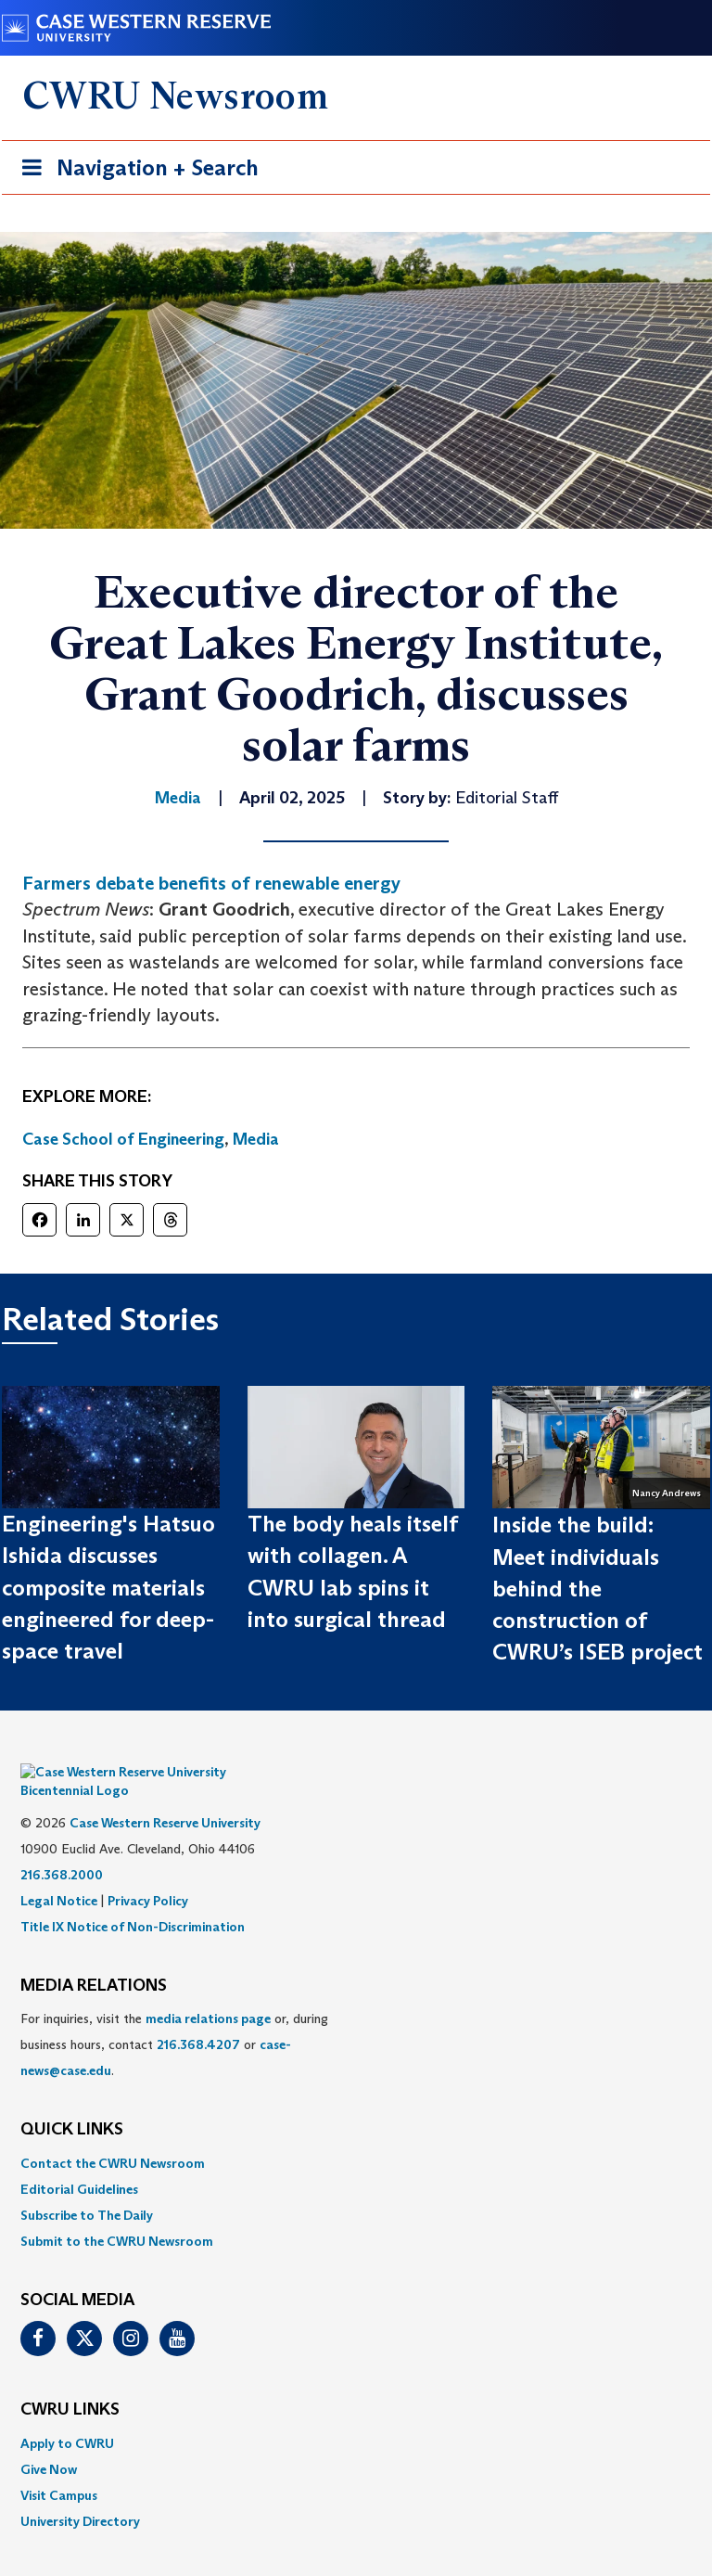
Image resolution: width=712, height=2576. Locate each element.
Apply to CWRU (67, 2415)
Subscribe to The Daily (86, 2187)
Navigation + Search (134, 171)
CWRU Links (70, 2382)
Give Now (48, 2441)
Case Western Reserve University (165, 1795)
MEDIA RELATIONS (93, 1958)
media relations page (208, 1990)
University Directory (80, 2493)
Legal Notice (58, 1873)
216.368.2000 (61, 1847)
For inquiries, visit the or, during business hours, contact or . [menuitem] (174, 2016)
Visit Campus (58, 2467)
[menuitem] (356, 2135)
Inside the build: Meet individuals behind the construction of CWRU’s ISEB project (597, 1588)
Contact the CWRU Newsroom (112, 2135)
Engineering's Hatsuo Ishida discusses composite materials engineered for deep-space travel (108, 1587)
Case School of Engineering (123, 1139)
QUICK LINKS (71, 2102)
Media (256, 1139)
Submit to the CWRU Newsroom (116, 2213)
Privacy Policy (148, 1873)
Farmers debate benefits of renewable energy (211, 883)
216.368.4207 (198, 2016)
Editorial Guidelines (79, 2161)
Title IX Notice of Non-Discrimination (132, 1898)
